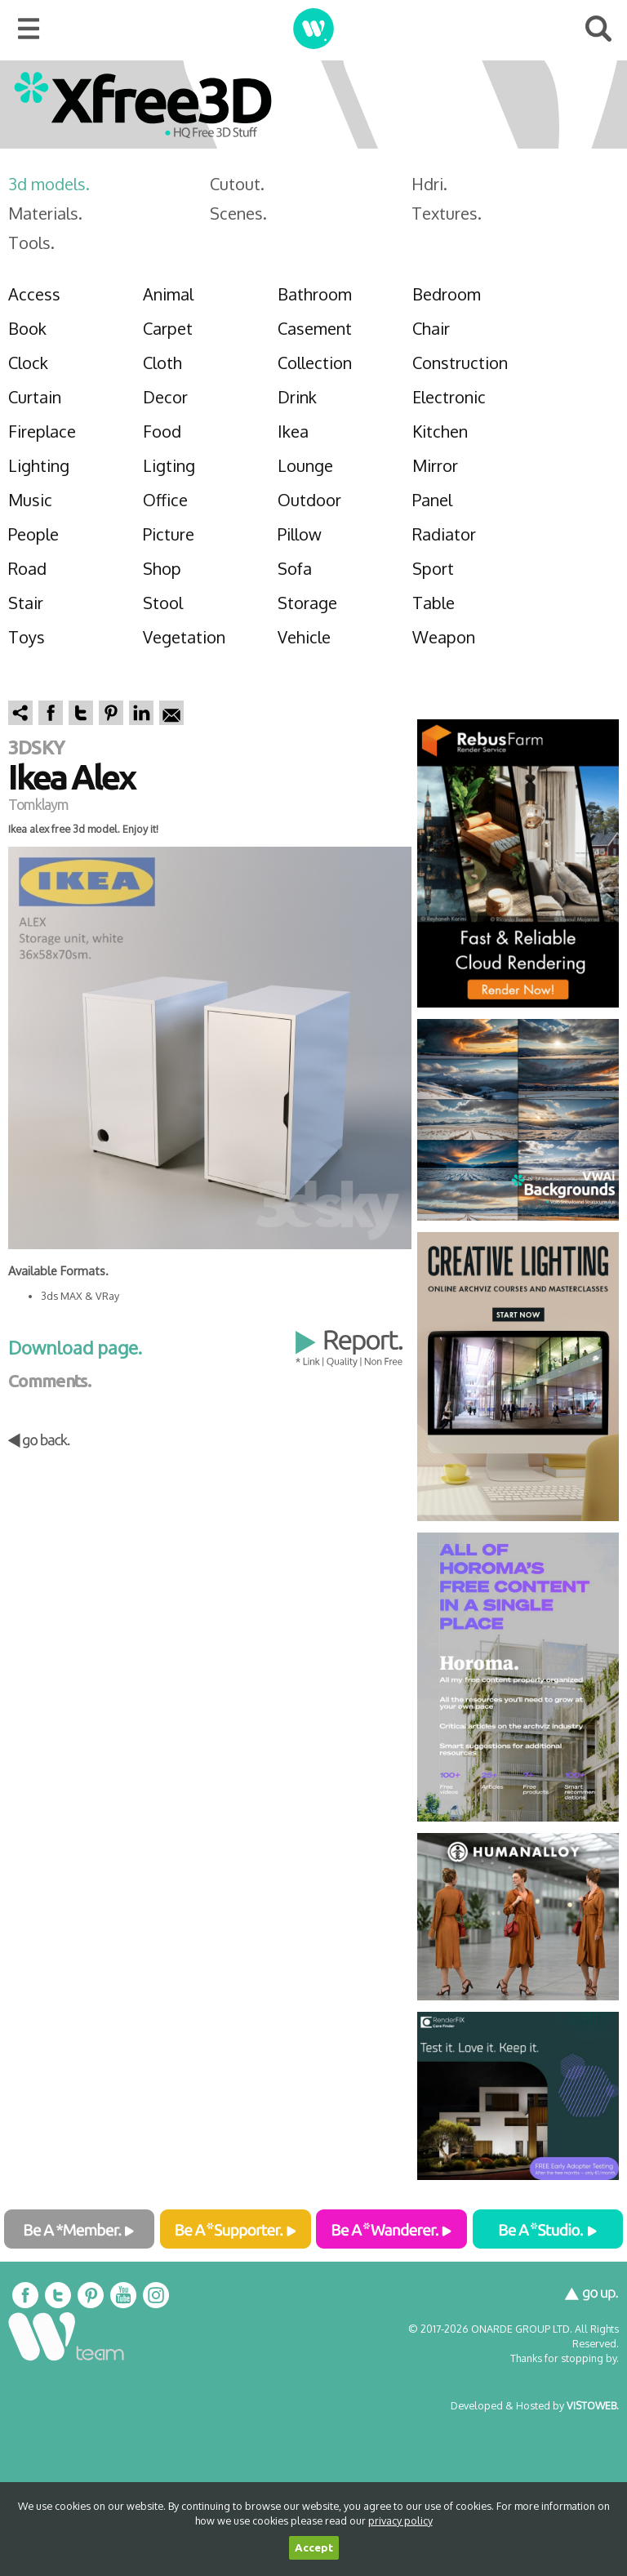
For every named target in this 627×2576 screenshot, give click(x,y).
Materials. (45, 213)
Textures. (446, 213)
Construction (460, 362)
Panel (432, 499)
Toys (26, 636)
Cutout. (237, 183)
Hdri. (429, 183)
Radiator (444, 534)
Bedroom (446, 294)
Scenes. (238, 213)
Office (165, 499)
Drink (297, 396)
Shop (162, 568)
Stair (25, 602)
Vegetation (184, 636)
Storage (307, 602)
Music (30, 499)
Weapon (443, 636)
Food (162, 431)
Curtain (34, 396)
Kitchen (440, 431)
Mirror (435, 465)
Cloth (162, 362)
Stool (163, 602)
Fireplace (42, 431)
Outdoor (309, 499)
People (33, 534)
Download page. (75, 1347)
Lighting (38, 465)
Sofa (295, 568)
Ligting (169, 465)
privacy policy (400, 2520)
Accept (314, 2548)
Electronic (449, 396)
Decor (165, 396)
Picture (168, 534)
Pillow (300, 534)
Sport (433, 568)
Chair (431, 328)
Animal (168, 294)
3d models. (49, 183)
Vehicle (304, 636)
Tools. (31, 242)
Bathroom (315, 294)
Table (433, 602)
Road (27, 568)
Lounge (305, 465)
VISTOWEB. (593, 2405)
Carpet (168, 328)
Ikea (293, 431)
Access (34, 294)
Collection (315, 362)
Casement (315, 328)
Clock (28, 362)
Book (27, 328)
